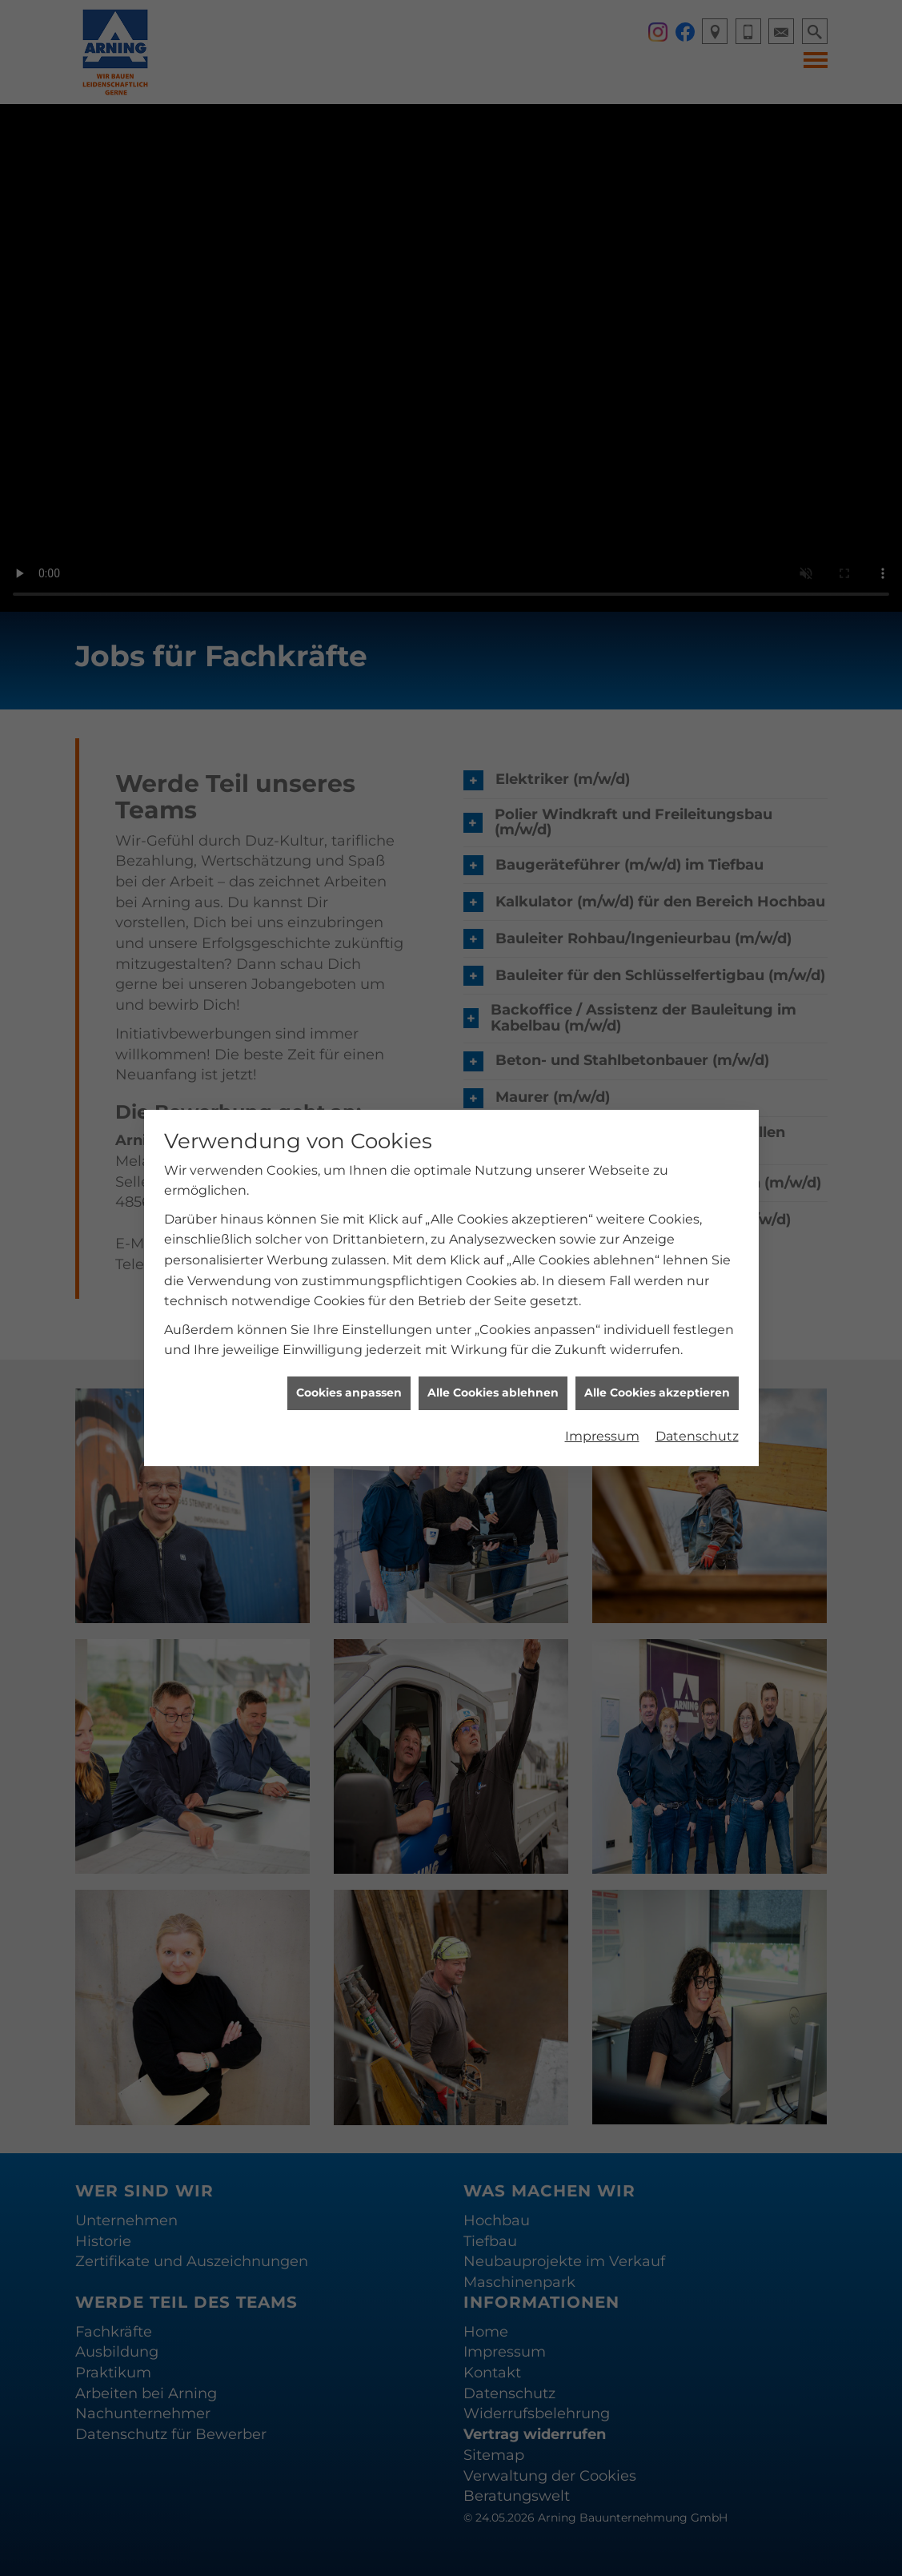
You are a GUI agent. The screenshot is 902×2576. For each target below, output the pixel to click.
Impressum (602, 1436)
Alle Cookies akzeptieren (657, 1392)
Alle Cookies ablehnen (493, 1392)
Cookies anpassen (349, 1392)
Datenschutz (697, 1436)
